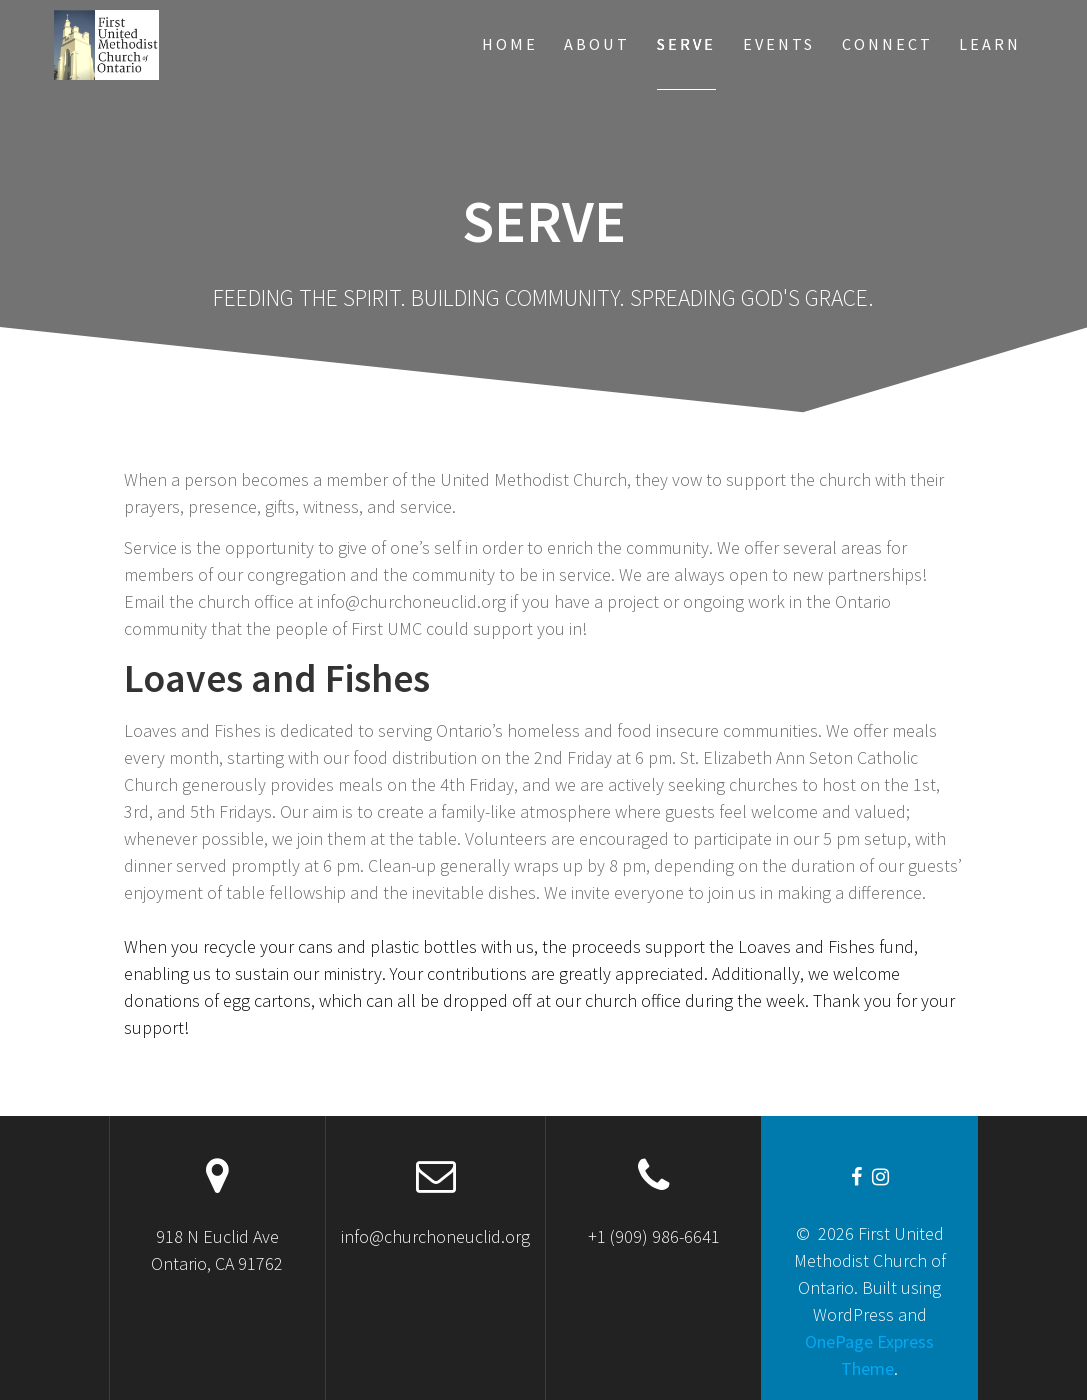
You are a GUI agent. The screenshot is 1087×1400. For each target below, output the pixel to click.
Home (510, 44)
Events (779, 44)
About (597, 44)
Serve (686, 44)
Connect (887, 44)
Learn (990, 44)
